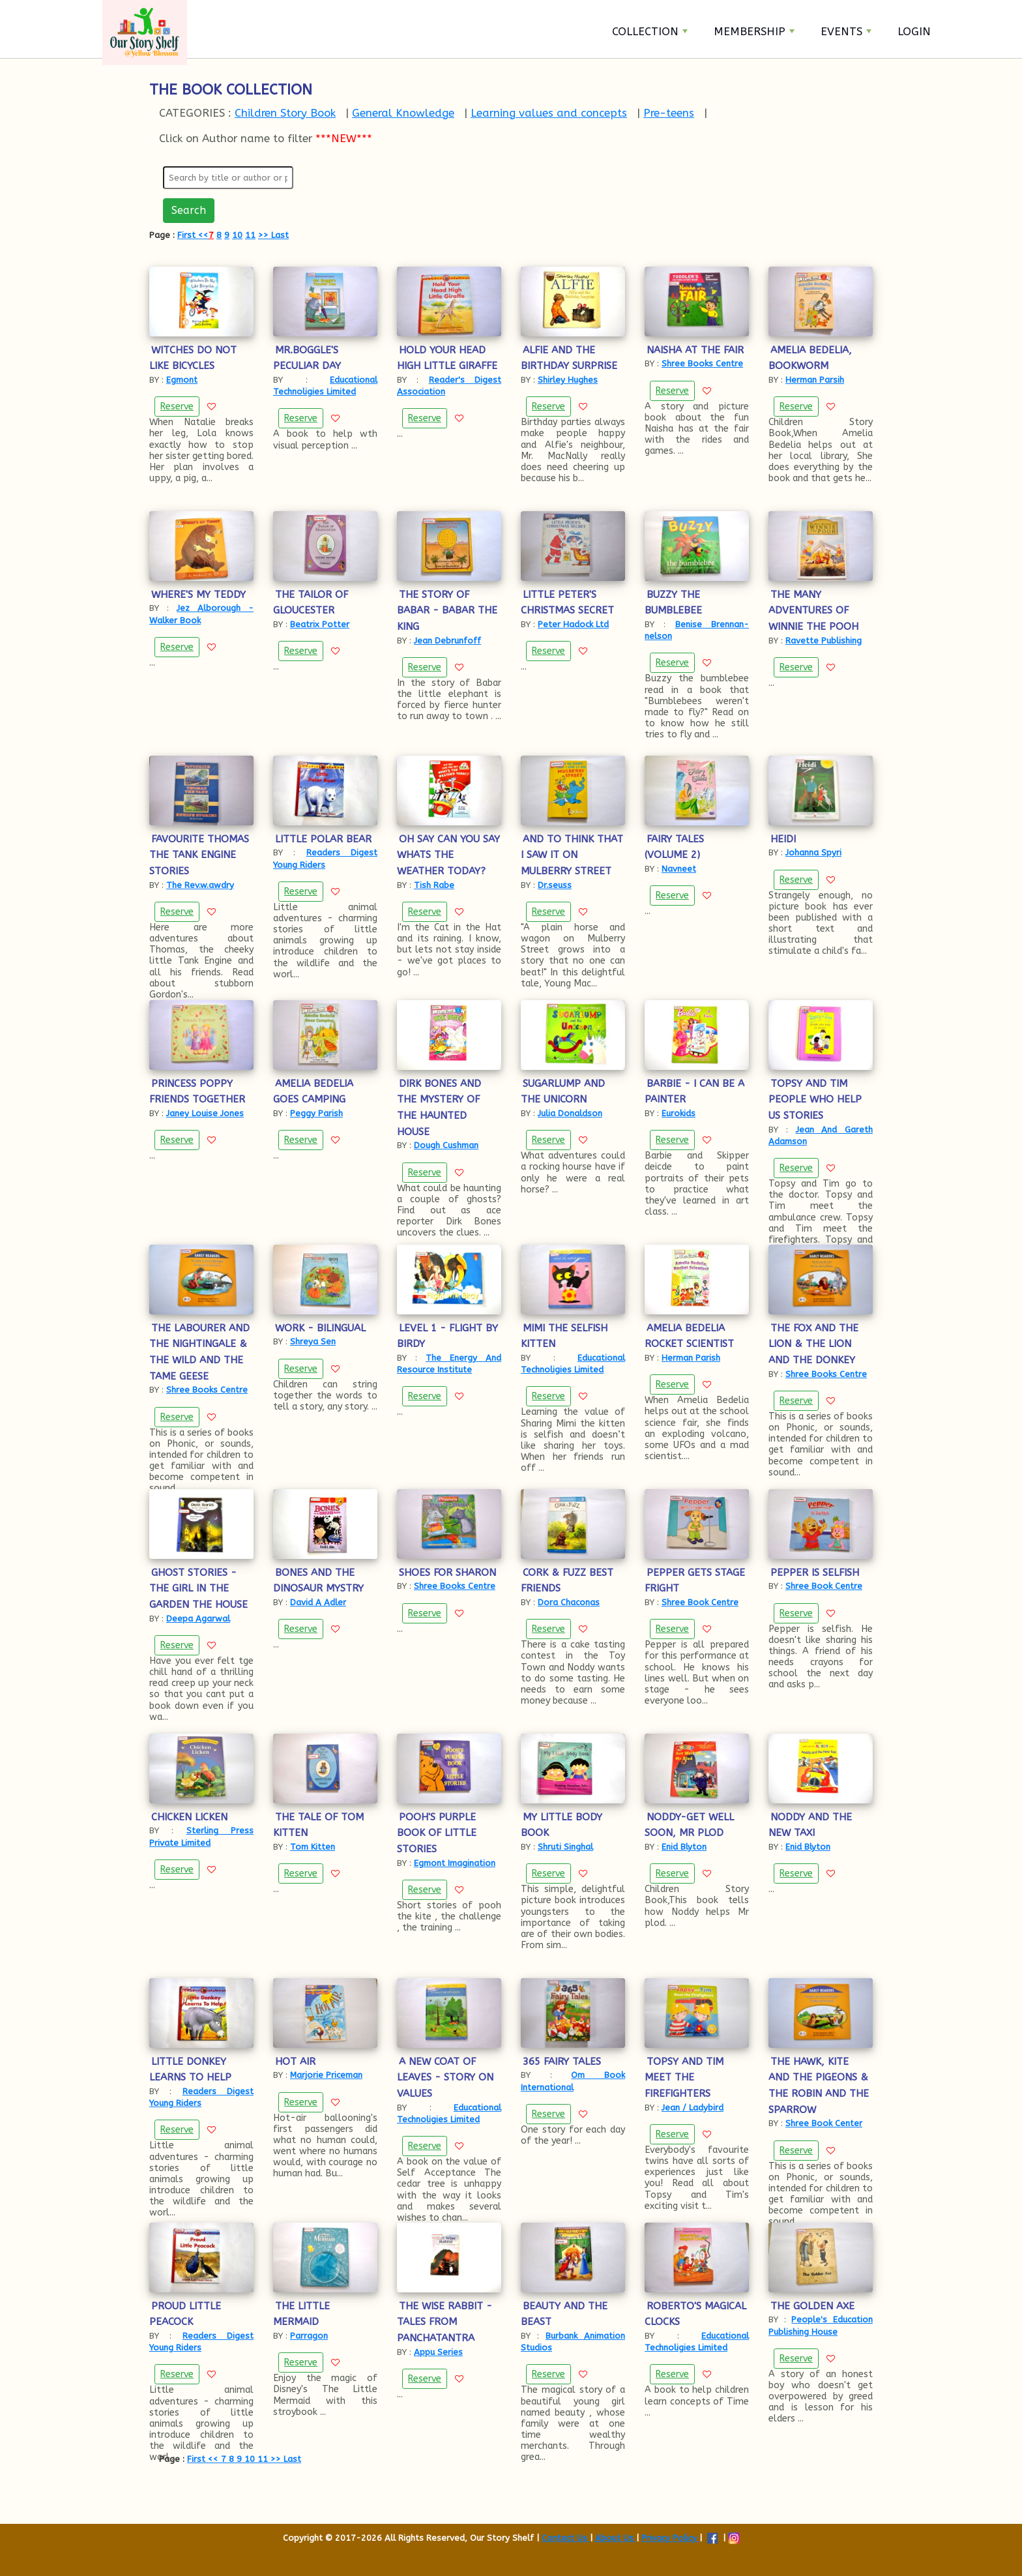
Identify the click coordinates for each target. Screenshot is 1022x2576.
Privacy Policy (670, 2538)
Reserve (177, 406)
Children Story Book (285, 112)
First (187, 235)
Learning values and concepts (549, 112)
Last (279, 235)
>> (263, 235)
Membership (754, 31)
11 (250, 235)
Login (914, 31)
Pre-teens (668, 112)
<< (203, 235)
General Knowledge (403, 112)
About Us (615, 2538)
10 (237, 235)
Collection (650, 31)
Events (846, 31)
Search (188, 210)
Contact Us (566, 2538)
